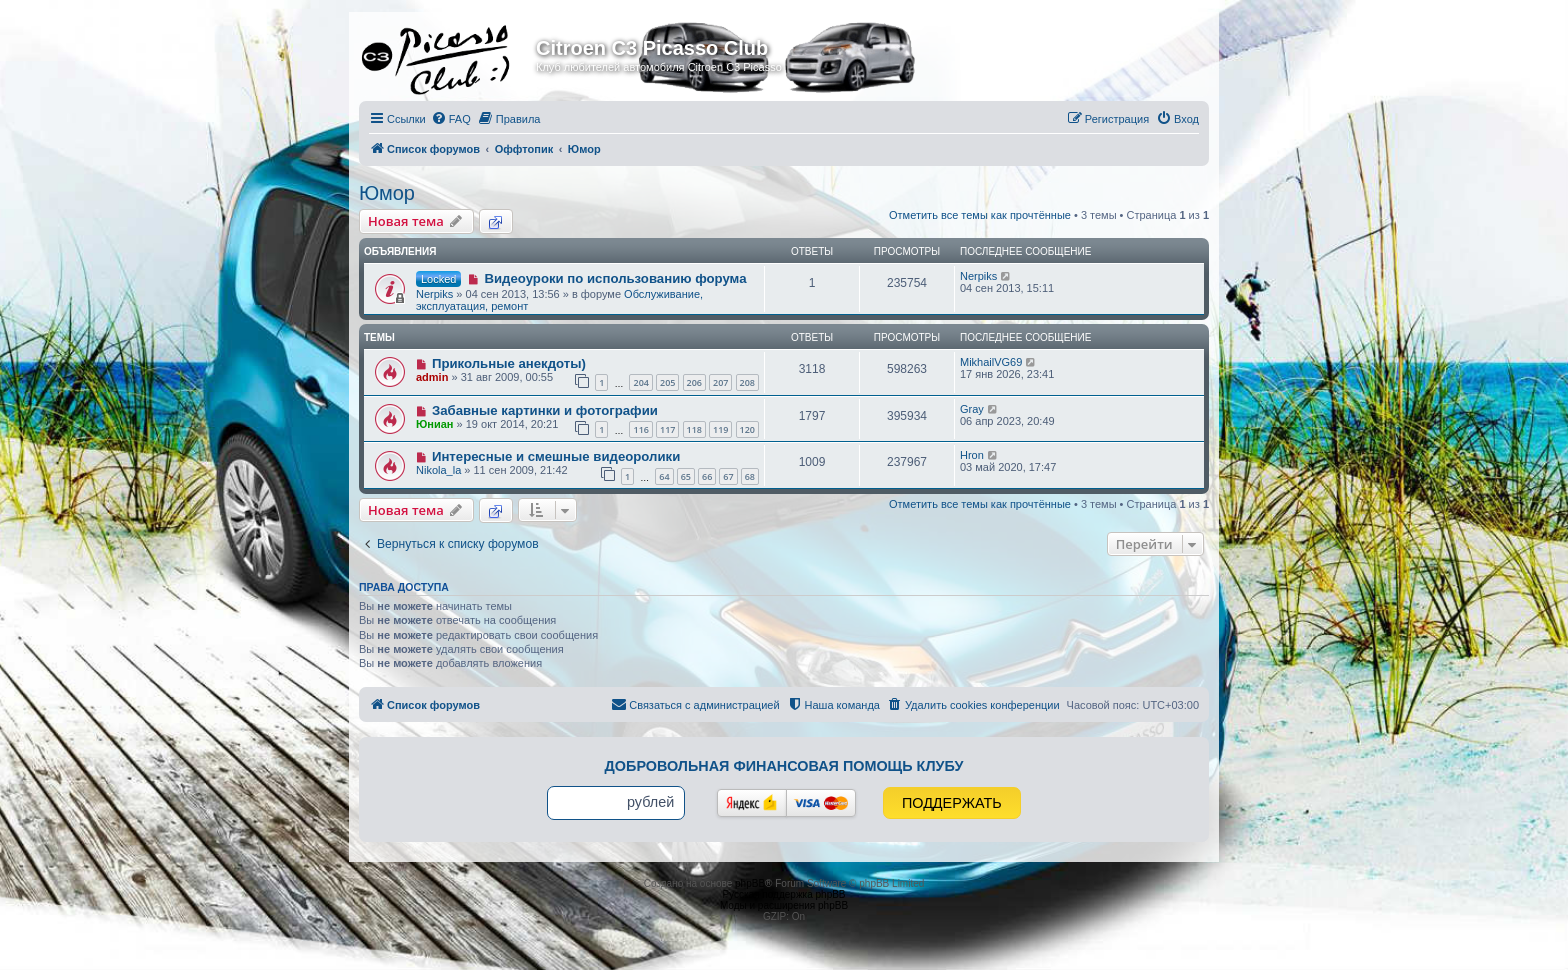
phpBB (750, 883)
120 (747, 429)
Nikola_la (438, 470)
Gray (972, 409)
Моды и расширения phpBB (784, 905)
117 (667, 429)
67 (728, 476)
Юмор (387, 193)
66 (707, 476)
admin (432, 377)
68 (750, 476)
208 (747, 382)
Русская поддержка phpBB (783, 894)
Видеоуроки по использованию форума (615, 278)
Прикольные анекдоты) (509, 363)
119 (720, 429)
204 (640, 382)
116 (640, 429)
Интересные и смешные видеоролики (556, 456)
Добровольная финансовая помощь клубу (784, 766)
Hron (972, 455)
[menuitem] (451, 119)
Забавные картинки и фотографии (545, 410)
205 (667, 382)
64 (664, 476)
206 (694, 382)
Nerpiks (434, 294)
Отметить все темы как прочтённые (980, 215)
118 (694, 429)
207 (720, 382)
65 (686, 476)
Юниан (435, 424)
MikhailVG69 (991, 362)
